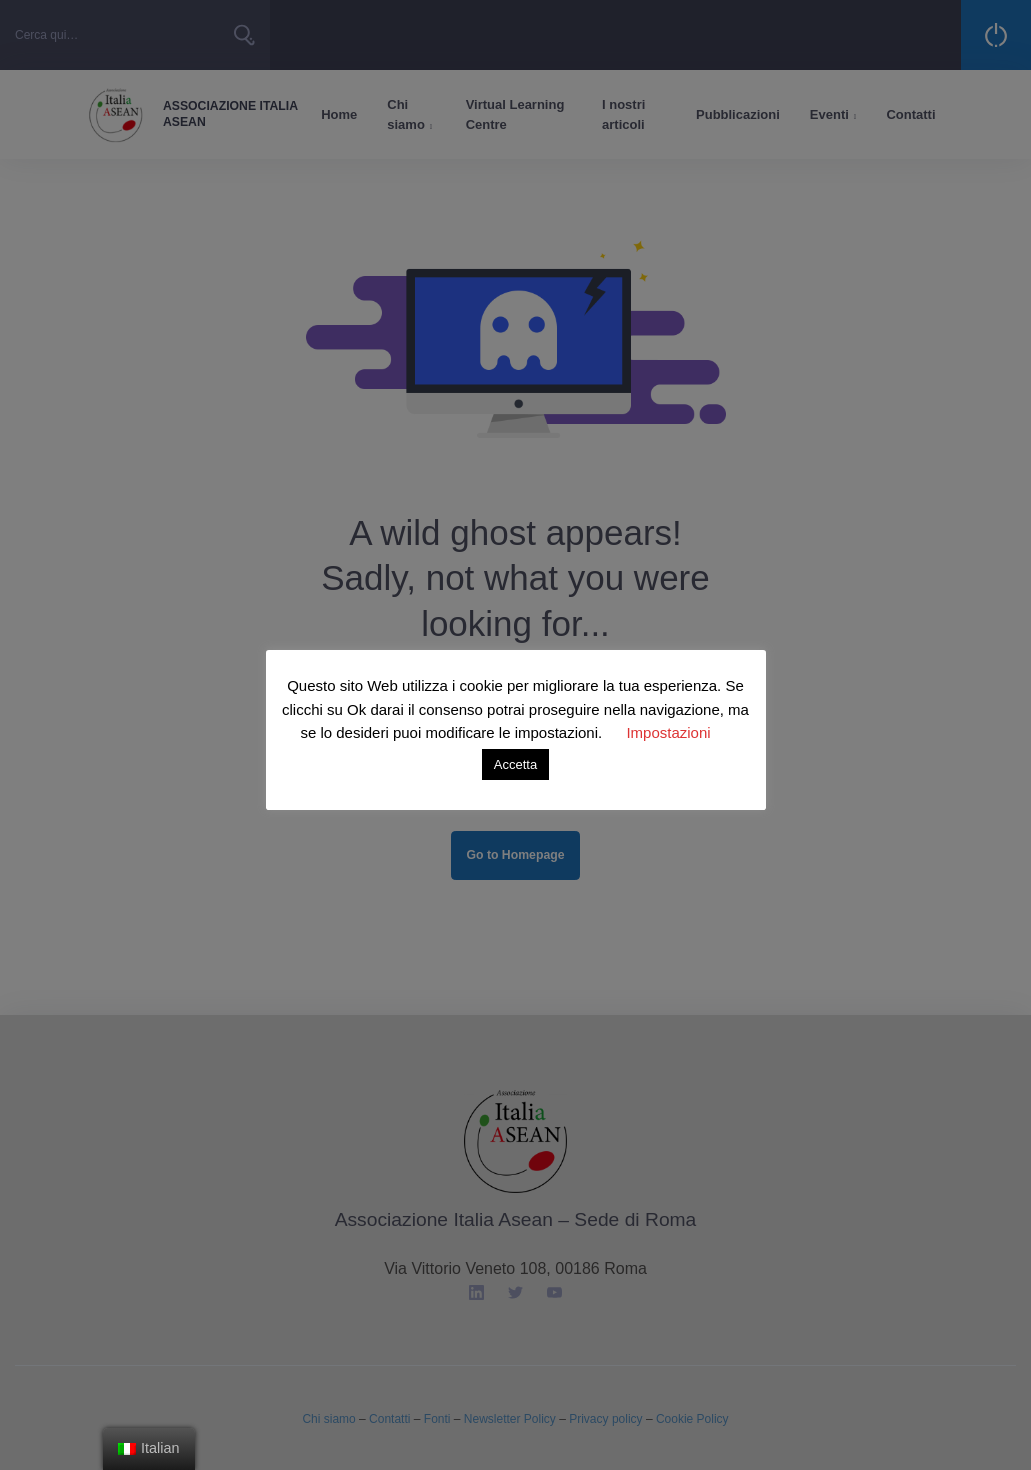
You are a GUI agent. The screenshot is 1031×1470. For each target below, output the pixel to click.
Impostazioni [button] (668, 732)
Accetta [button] (515, 764)
